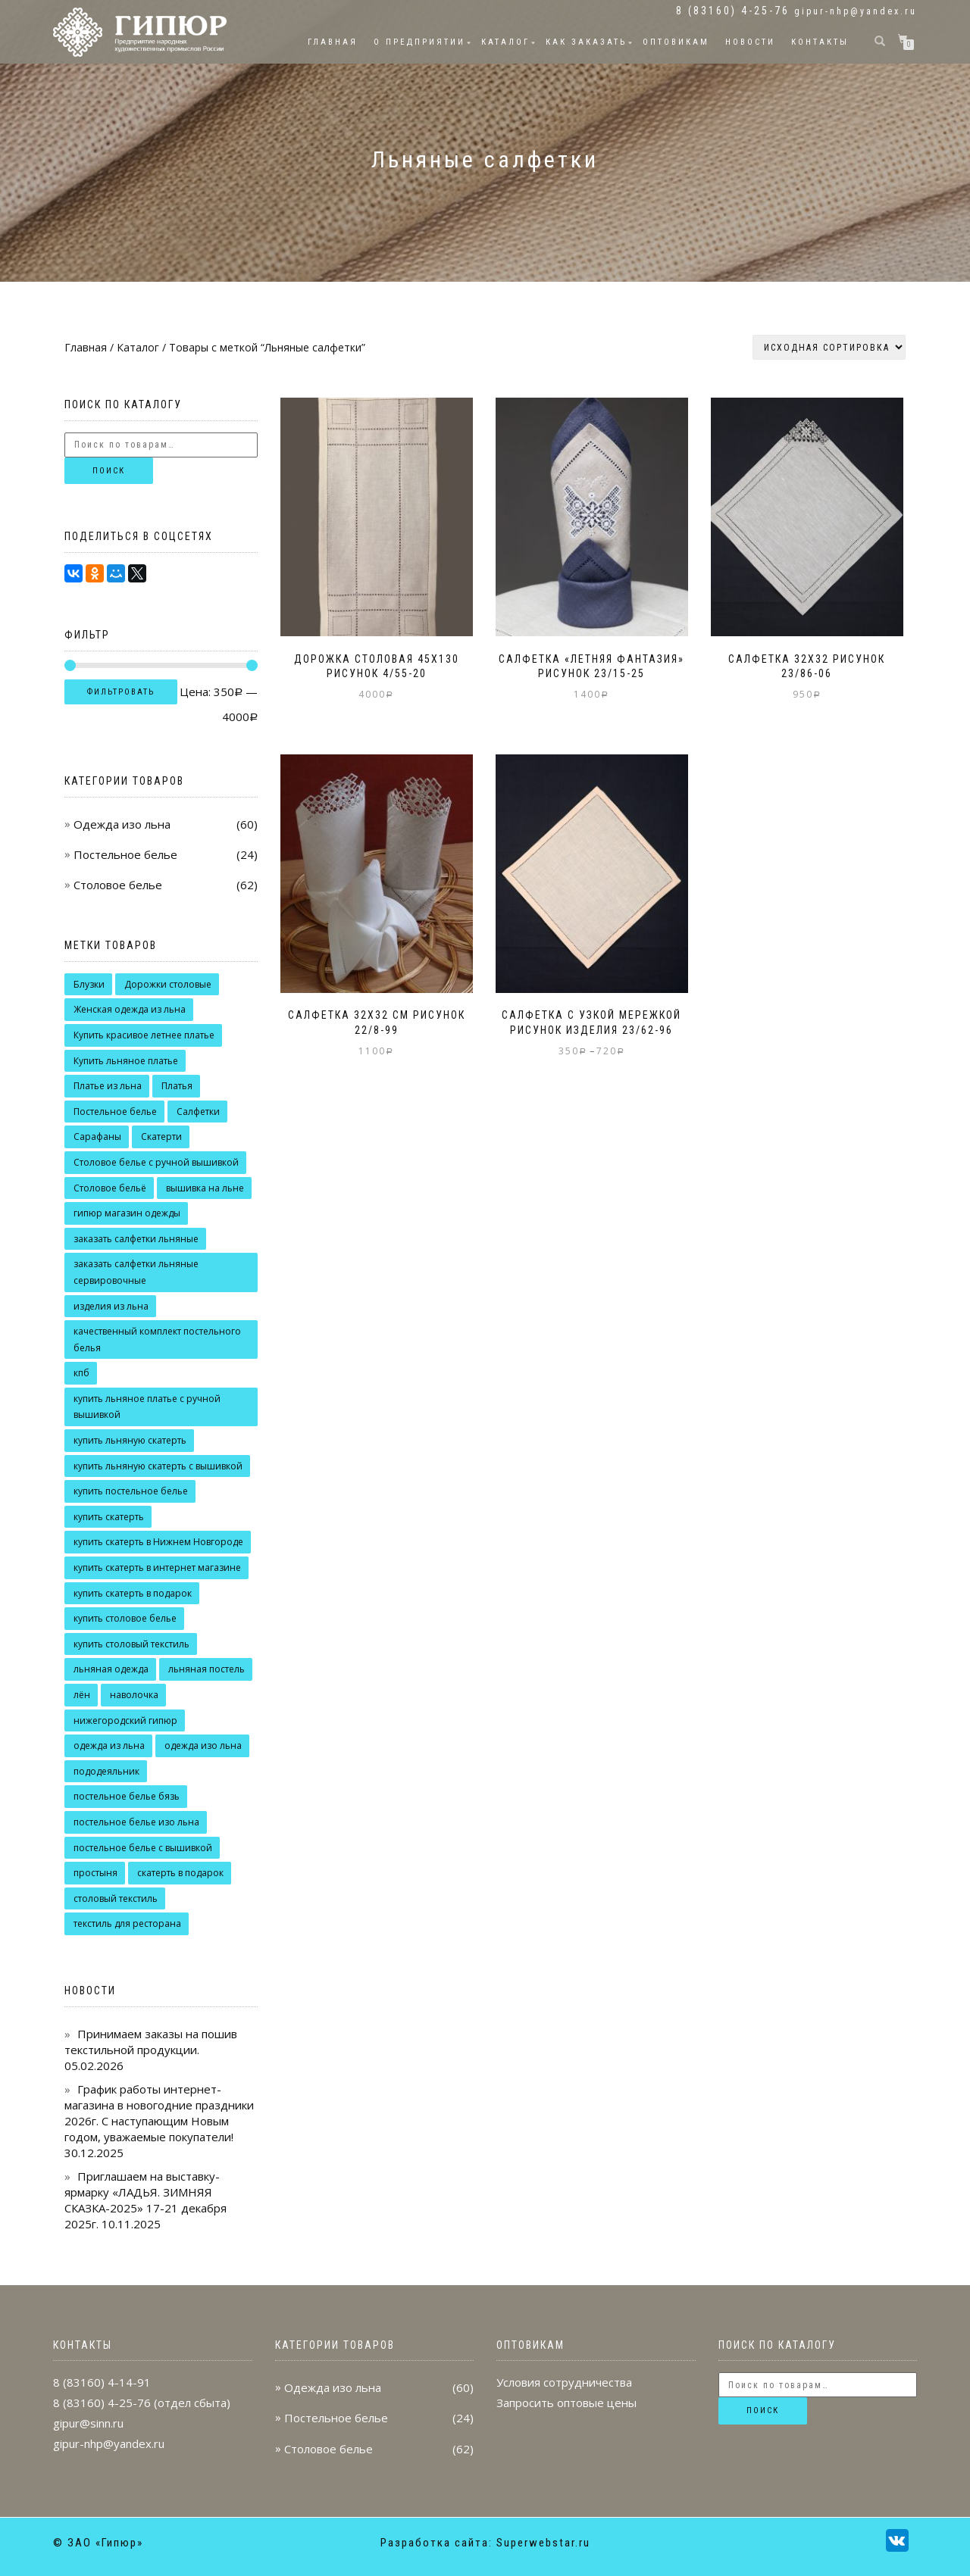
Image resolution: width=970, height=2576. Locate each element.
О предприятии (419, 42)
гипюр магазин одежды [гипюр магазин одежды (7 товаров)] (127, 1213)
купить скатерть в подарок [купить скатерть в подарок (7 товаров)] (133, 1593)
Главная (333, 42)
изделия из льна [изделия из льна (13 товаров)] (111, 1306)
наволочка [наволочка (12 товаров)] (134, 1694)
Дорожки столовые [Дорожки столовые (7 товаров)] (167, 984)
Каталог (505, 42)
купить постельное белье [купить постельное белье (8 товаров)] (131, 1491)
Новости (750, 42)
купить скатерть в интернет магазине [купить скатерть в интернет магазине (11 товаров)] (157, 1567)
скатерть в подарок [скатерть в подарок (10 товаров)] (180, 1872)
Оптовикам (676, 42)
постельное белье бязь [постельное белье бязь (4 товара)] (127, 1796)
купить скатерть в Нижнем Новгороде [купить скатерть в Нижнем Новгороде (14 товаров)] (158, 1541)
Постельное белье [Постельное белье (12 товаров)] (115, 1111)
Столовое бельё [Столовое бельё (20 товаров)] (110, 1188)
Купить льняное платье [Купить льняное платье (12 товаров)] (126, 1060)
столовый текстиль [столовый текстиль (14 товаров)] (116, 1898)
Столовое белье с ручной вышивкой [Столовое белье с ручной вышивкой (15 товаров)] (156, 1162)
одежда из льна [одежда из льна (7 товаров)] (109, 1745)
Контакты (820, 42)
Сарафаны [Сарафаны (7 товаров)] (97, 1136)
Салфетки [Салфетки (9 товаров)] (198, 1111)
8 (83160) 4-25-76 (102, 2402)
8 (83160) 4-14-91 (102, 2382)
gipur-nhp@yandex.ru (855, 11)
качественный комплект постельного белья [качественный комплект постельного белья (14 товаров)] (157, 1339)
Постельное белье (125, 854)
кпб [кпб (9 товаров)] (81, 1372)
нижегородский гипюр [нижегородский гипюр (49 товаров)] (125, 1720)
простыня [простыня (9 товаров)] (95, 1872)
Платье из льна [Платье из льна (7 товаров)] (108, 1085)
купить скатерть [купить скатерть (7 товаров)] (109, 1516)
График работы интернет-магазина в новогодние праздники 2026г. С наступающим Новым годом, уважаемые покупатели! (159, 2112)
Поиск (108, 471)
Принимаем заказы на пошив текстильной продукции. (150, 2041)
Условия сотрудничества (564, 2382)
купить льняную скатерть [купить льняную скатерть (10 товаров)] (130, 1440)
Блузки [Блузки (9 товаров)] (89, 984)
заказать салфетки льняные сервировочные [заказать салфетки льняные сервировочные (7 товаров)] (136, 1272)
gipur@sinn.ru (88, 2423)
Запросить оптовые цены (566, 2402)
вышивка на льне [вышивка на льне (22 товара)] (205, 1188)
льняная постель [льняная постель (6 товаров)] (206, 1669)
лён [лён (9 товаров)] (82, 1694)
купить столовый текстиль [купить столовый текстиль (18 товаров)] (131, 1644)
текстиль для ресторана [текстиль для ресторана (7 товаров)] (127, 1923)
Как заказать (586, 42)
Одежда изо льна (122, 824)
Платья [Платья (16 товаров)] (176, 1085)
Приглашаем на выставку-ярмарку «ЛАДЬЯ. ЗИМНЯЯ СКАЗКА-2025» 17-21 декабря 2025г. (145, 2200)
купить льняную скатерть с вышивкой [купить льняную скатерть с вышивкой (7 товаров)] (158, 1466)
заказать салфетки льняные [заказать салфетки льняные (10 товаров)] (136, 1238)
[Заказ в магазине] (829, 347)
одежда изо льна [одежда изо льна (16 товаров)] (203, 1745)
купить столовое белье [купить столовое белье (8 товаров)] (125, 1618)
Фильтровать (121, 692)
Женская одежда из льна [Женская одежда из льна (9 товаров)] (130, 1009)
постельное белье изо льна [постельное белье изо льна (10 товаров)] (136, 1822)
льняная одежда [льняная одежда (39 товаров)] (111, 1669)
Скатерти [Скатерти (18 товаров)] (161, 1136)
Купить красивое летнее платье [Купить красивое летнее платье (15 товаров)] (144, 1035)
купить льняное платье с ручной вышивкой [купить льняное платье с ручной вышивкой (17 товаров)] (147, 1407)
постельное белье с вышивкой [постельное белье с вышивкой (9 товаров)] (143, 1847)
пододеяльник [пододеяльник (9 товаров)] (106, 1771)
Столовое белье (118, 884)
